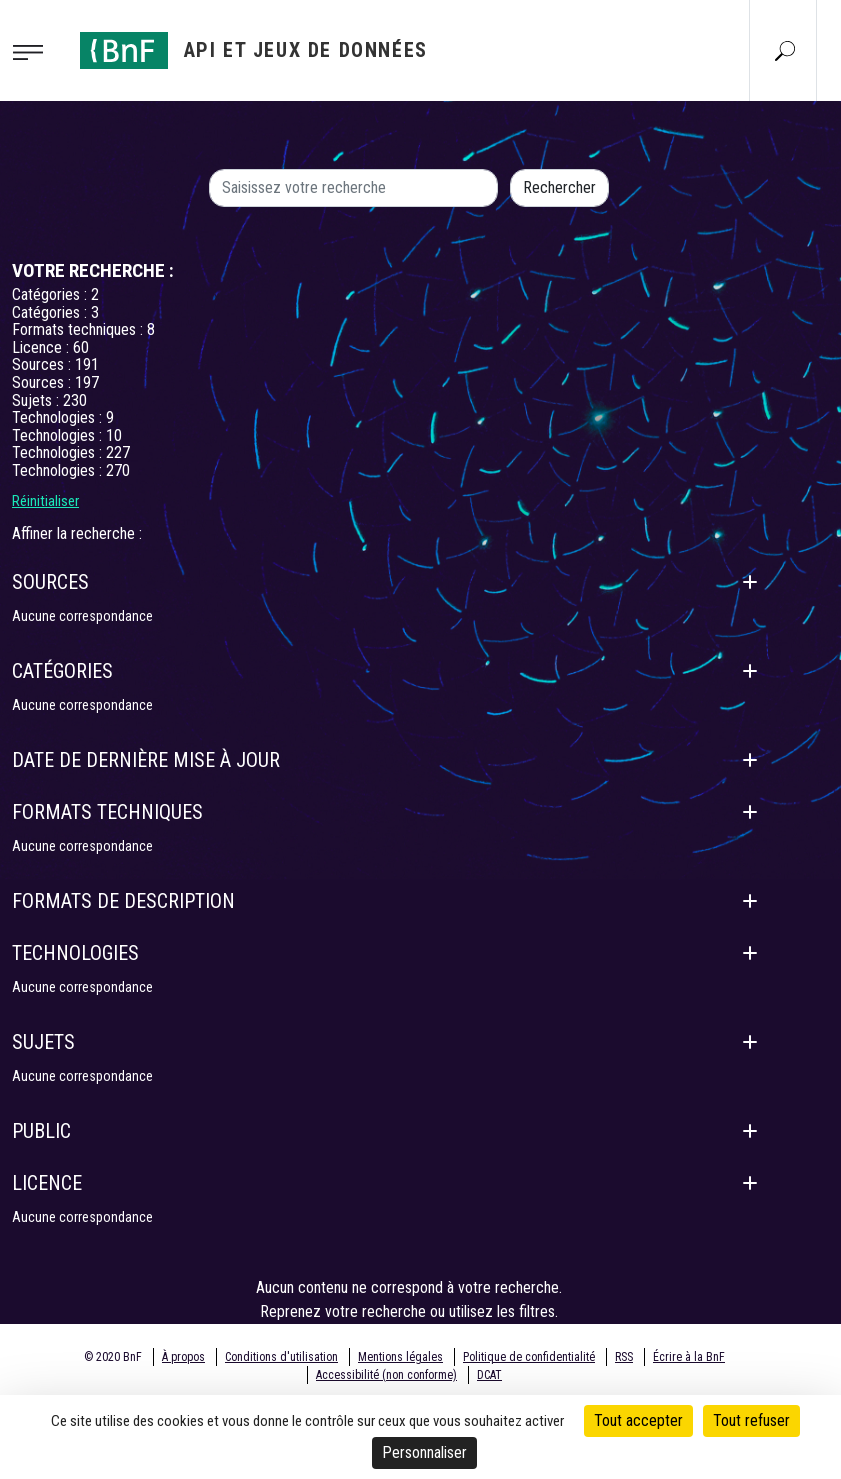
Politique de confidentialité (529, 1357)
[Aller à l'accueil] (254, 50)
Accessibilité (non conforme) (386, 1375)
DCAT (489, 1375)
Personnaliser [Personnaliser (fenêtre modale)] (424, 1452)
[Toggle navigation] (34, 51)
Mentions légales (400, 1357)
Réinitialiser (45, 501)
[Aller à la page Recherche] (785, 50)
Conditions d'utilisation (281, 1357)
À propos (183, 1357)
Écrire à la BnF (689, 1357)
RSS (624, 1357)
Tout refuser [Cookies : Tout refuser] (751, 1420)
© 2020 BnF (113, 1357)
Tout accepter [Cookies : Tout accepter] (638, 1420)
